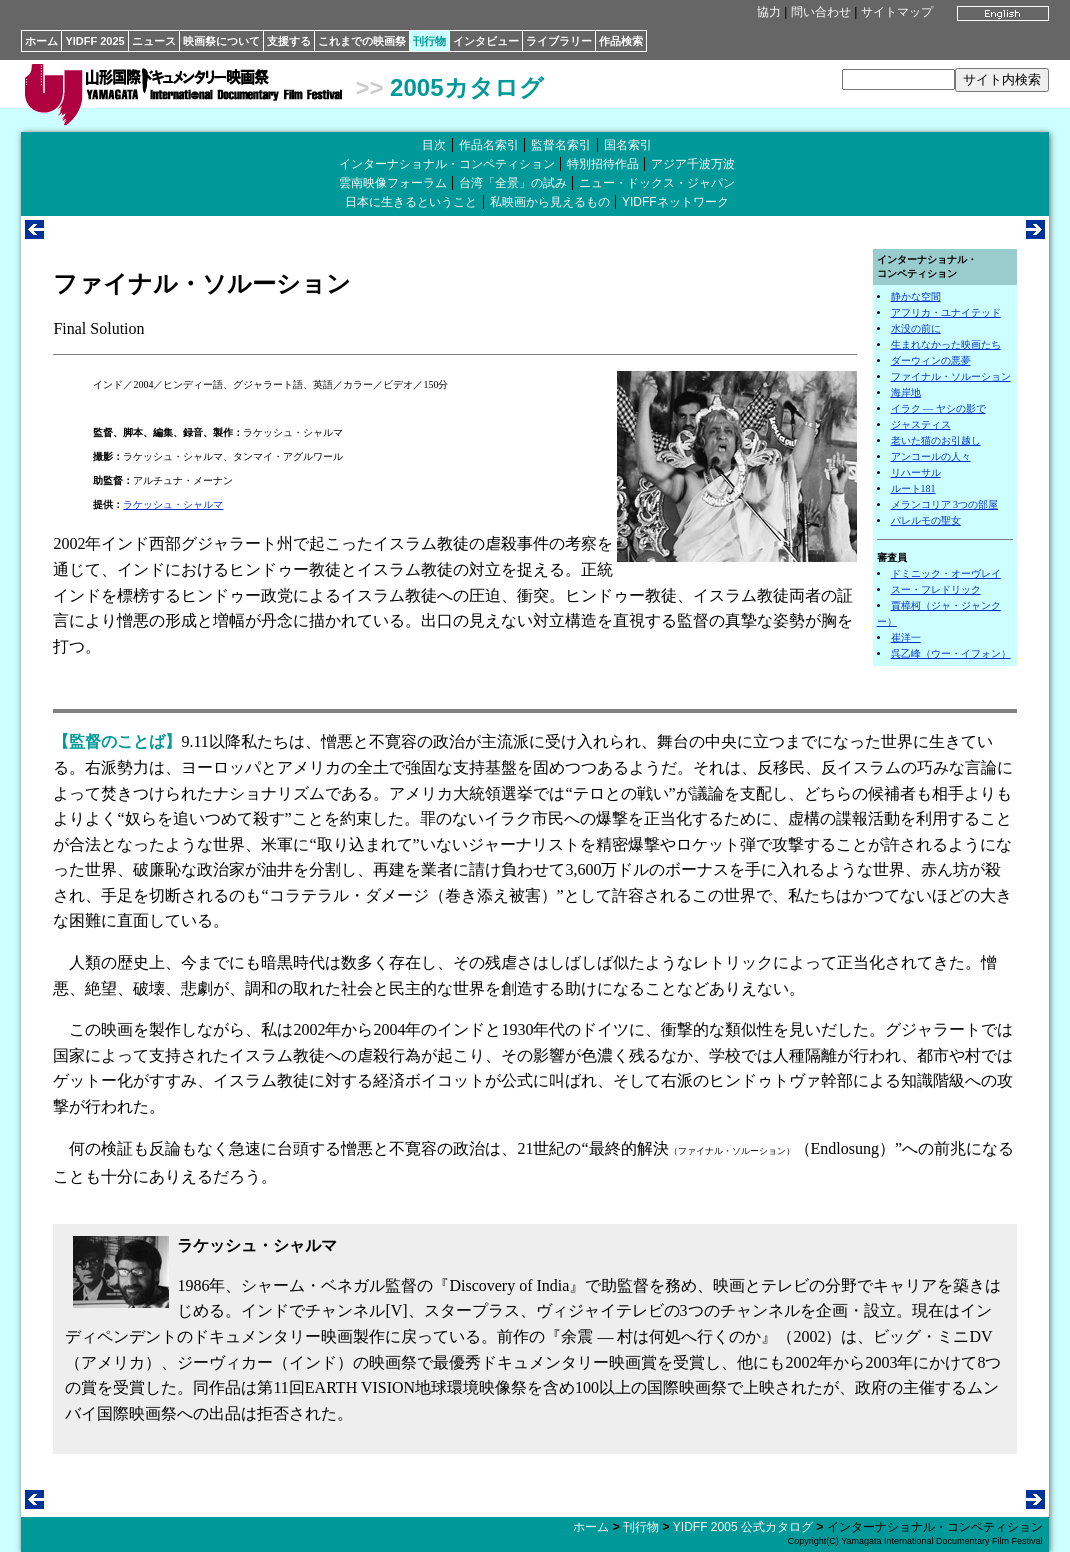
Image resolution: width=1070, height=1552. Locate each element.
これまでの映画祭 (362, 41)
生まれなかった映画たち (946, 344)
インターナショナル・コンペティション (447, 164)
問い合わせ (821, 12)
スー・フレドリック (936, 589)
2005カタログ (466, 87)
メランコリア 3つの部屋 (945, 504)
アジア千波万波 (693, 164)
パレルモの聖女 (926, 520)
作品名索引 (489, 145)
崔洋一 (906, 637)
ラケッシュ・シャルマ (173, 504)
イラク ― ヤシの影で (938, 408)
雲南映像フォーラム (393, 183)
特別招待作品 (603, 164)
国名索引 (628, 145)
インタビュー (486, 41)
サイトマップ (897, 12)
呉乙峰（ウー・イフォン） (951, 653)
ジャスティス (921, 424)
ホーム (41, 41)
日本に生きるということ (411, 202)
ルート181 (913, 488)
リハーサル (916, 472)
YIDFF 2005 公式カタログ (743, 1527)
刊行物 (429, 41)
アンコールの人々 (931, 456)
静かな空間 (916, 296)
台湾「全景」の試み (513, 183)
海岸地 (906, 392)
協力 (769, 12)
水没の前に (916, 328)
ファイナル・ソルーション (951, 376)
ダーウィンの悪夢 (931, 360)
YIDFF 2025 (94, 41)
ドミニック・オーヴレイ (946, 573)
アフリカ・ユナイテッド (946, 312)
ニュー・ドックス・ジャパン (657, 183)
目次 (434, 145)
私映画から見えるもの (550, 202)
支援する (289, 41)
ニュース (154, 41)
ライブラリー (559, 41)
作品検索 (621, 41)
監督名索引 (561, 145)
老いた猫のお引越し (936, 440)
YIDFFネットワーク (675, 202)
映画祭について (221, 41)
